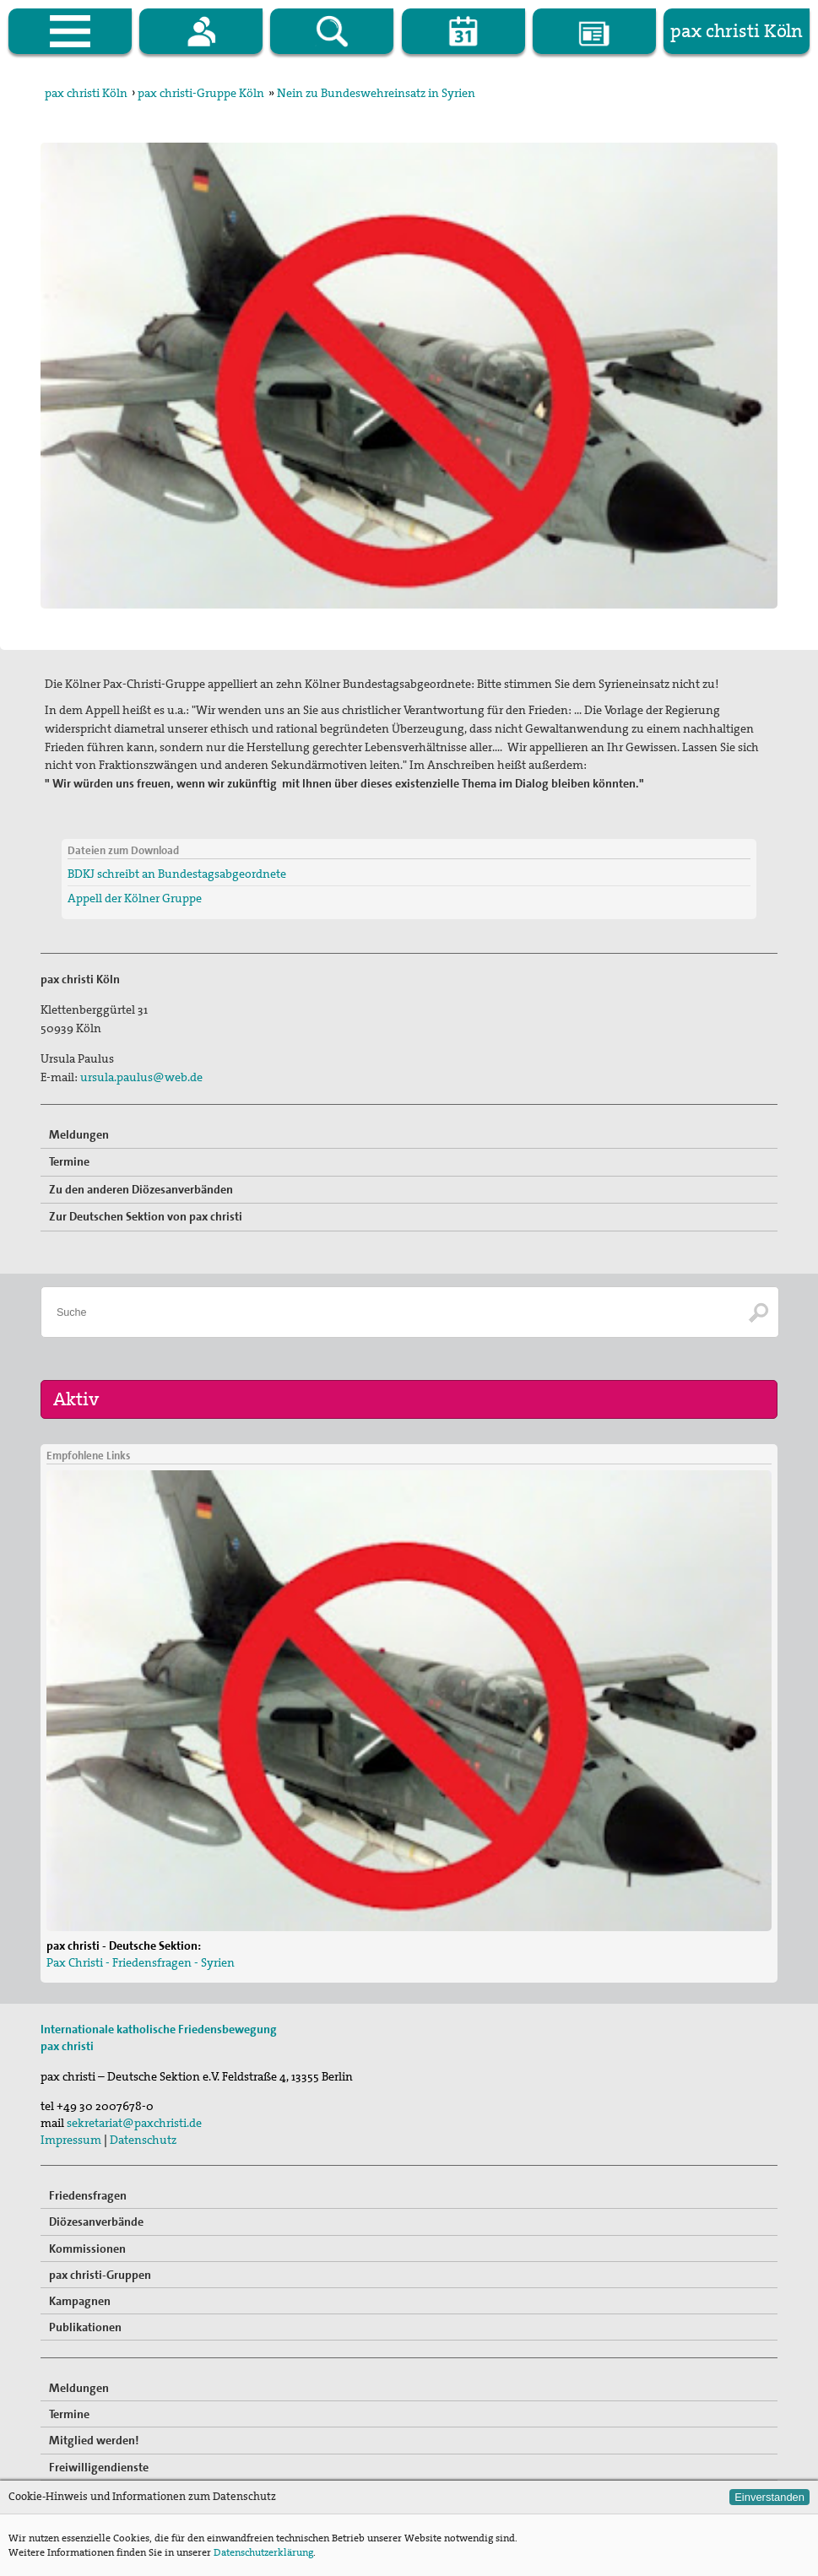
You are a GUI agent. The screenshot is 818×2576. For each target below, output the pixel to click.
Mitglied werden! (94, 2440)
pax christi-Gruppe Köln (201, 92)
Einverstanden (769, 2497)
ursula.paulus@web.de (141, 1077)
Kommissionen (87, 2248)
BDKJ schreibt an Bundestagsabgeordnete (177, 873)
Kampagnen (80, 2300)
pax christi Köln (86, 92)
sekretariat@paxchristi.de (134, 2122)
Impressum (71, 2139)
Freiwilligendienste (99, 2467)
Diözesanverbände (96, 2221)
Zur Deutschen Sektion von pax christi (145, 1216)
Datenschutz (143, 2139)
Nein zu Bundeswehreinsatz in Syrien (376, 92)
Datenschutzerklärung (263, 2552)
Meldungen (79, 1134)
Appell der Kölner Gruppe (135, 898)
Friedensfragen (88, 2195)
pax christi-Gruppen (100, 2274)
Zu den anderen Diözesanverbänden (141, 1189)
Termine (69, 1161)
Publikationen (85, 2327)
